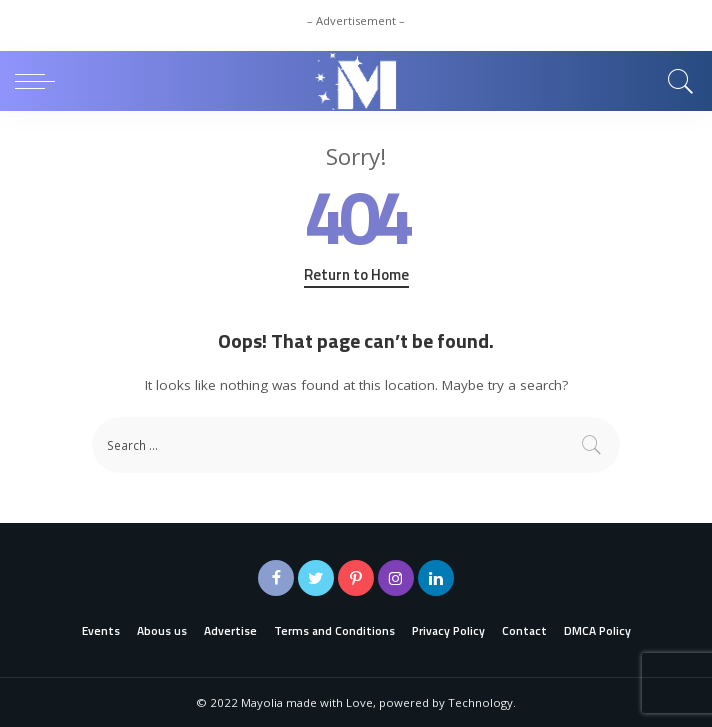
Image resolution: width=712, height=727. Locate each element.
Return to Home (356, 275)
